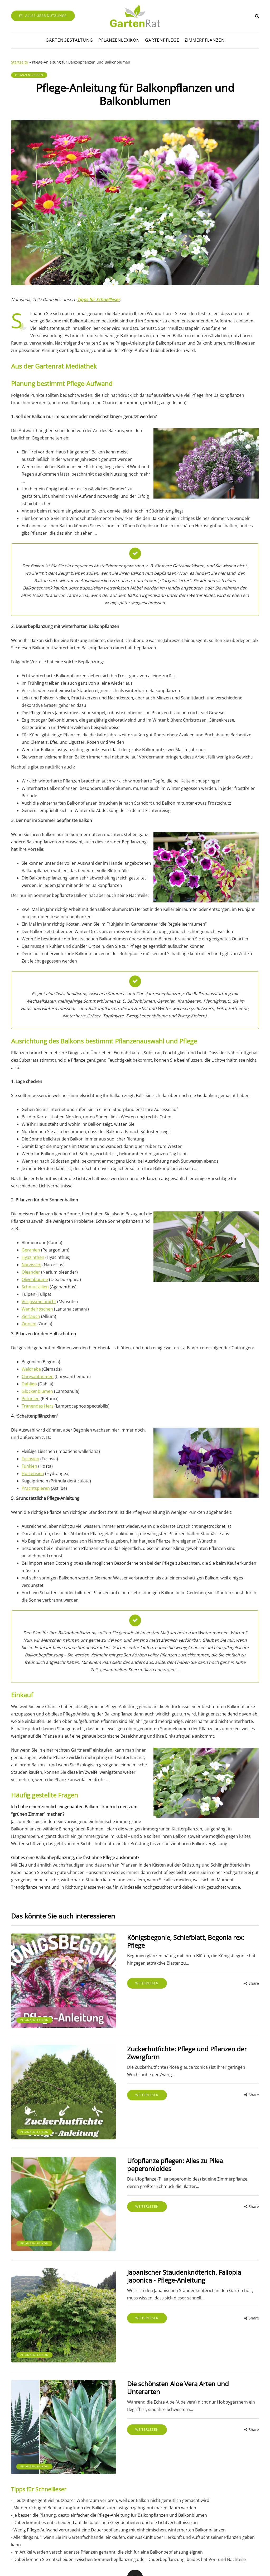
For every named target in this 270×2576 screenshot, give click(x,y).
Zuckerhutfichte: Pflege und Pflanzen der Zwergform (180, 2040)
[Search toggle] (257, 16)
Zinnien (29, 1324)
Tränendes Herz (38, 1406)
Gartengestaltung (69, 40)
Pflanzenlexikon (119, 40)
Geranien (31, 1250)
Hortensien (33, 1473)
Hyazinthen (33, 1257)
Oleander (31, 1272)
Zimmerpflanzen (205, 40)
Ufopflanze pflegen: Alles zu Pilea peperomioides (174, 2143)
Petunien (31, 1398)
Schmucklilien (35, 1287)
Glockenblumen (37, 1391)
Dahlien (29, 1384)
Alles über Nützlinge (43, 15)
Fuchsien (30, 1459)
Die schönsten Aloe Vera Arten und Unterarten (171, 2348)
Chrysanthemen (38, 1376)
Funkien (29, 1466)
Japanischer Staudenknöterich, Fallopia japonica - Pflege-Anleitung (175, 2249)
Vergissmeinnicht (39, 1301)
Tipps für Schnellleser (98, 299)
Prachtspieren (36, 1488)
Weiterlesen (123, 1975)
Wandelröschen (37, 1309)
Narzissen (31, 1265)
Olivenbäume (35, 1279)
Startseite (19, 62)
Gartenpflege (162, 40)
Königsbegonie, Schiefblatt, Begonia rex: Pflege (171, 1937)
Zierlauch (31, 1316)
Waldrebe (31, 1369)
